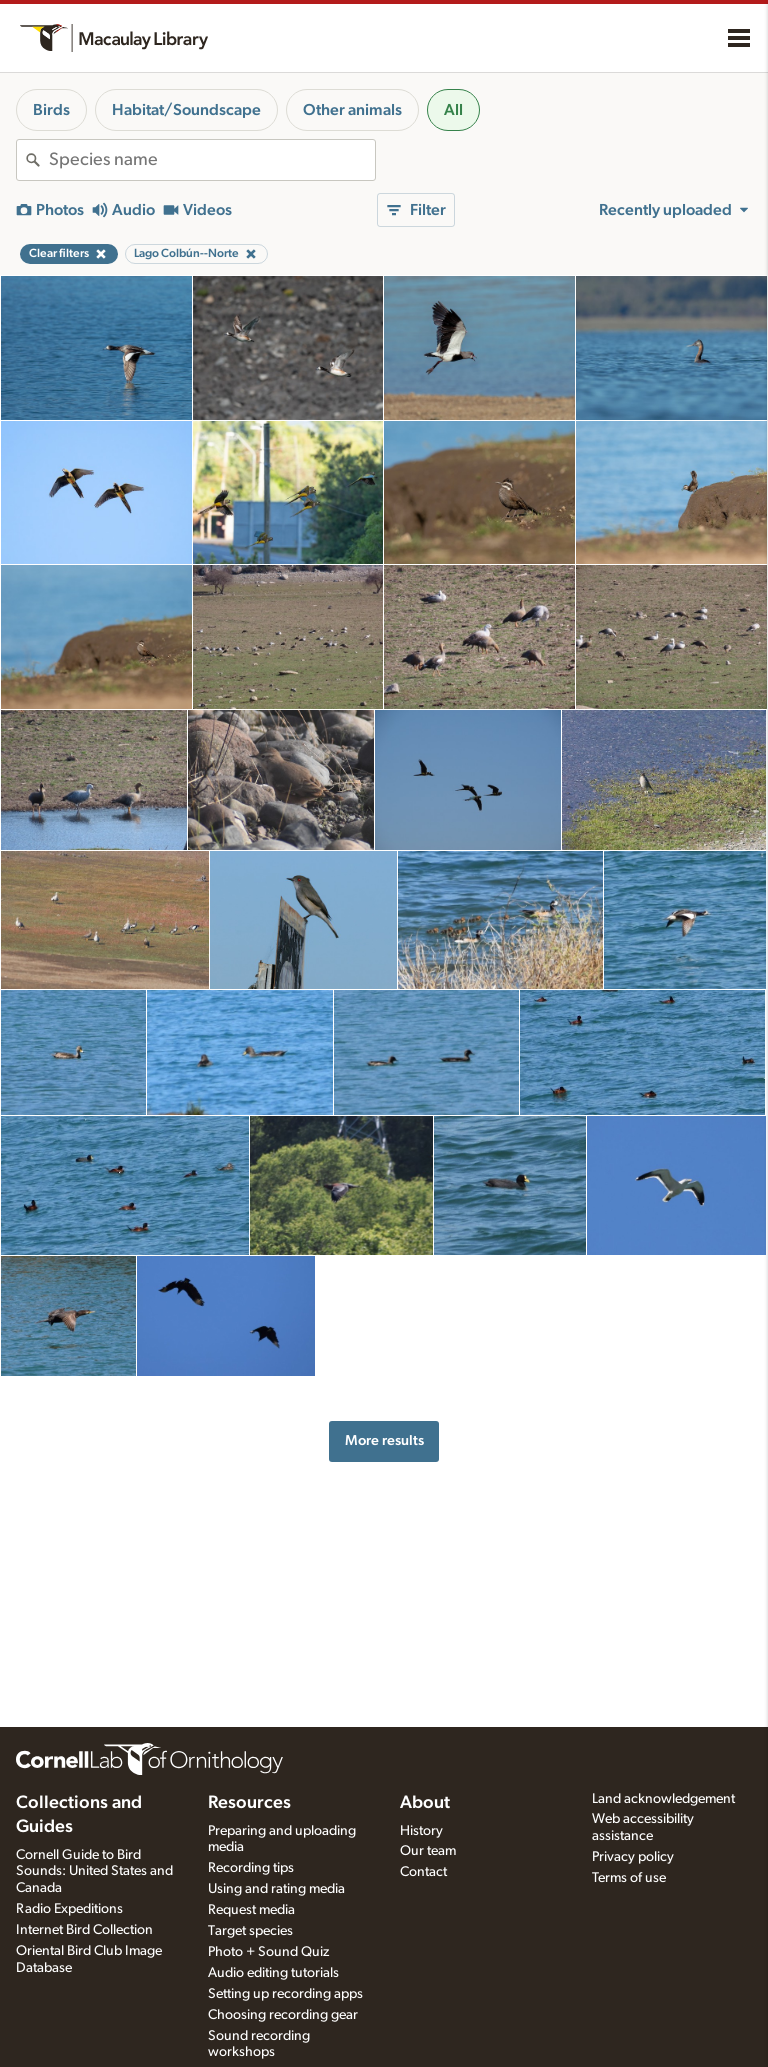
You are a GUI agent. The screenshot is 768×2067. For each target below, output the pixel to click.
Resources (249, 1803)
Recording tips (251, 1868)
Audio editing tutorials (273, 1973)
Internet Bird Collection (84, 1930)
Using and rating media (276, 1889)
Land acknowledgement (663, 1799)
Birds (51, 110)
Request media (251, 1910)
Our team (428, 1851)
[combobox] (212, 160)
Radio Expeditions (69, 1909)
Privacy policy (633, 1857)
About (425, 1803)
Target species (250, 1931)
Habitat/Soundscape (186, 110)
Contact (423, 1872)
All (453, 110)
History (421, 1831)
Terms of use (629, 1878)
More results (384, 1440)
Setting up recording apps (285, 1994)
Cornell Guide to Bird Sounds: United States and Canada (94, 1872)
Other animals (352, 110)
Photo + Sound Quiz (268, 1952)
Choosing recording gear (283, 2015)
